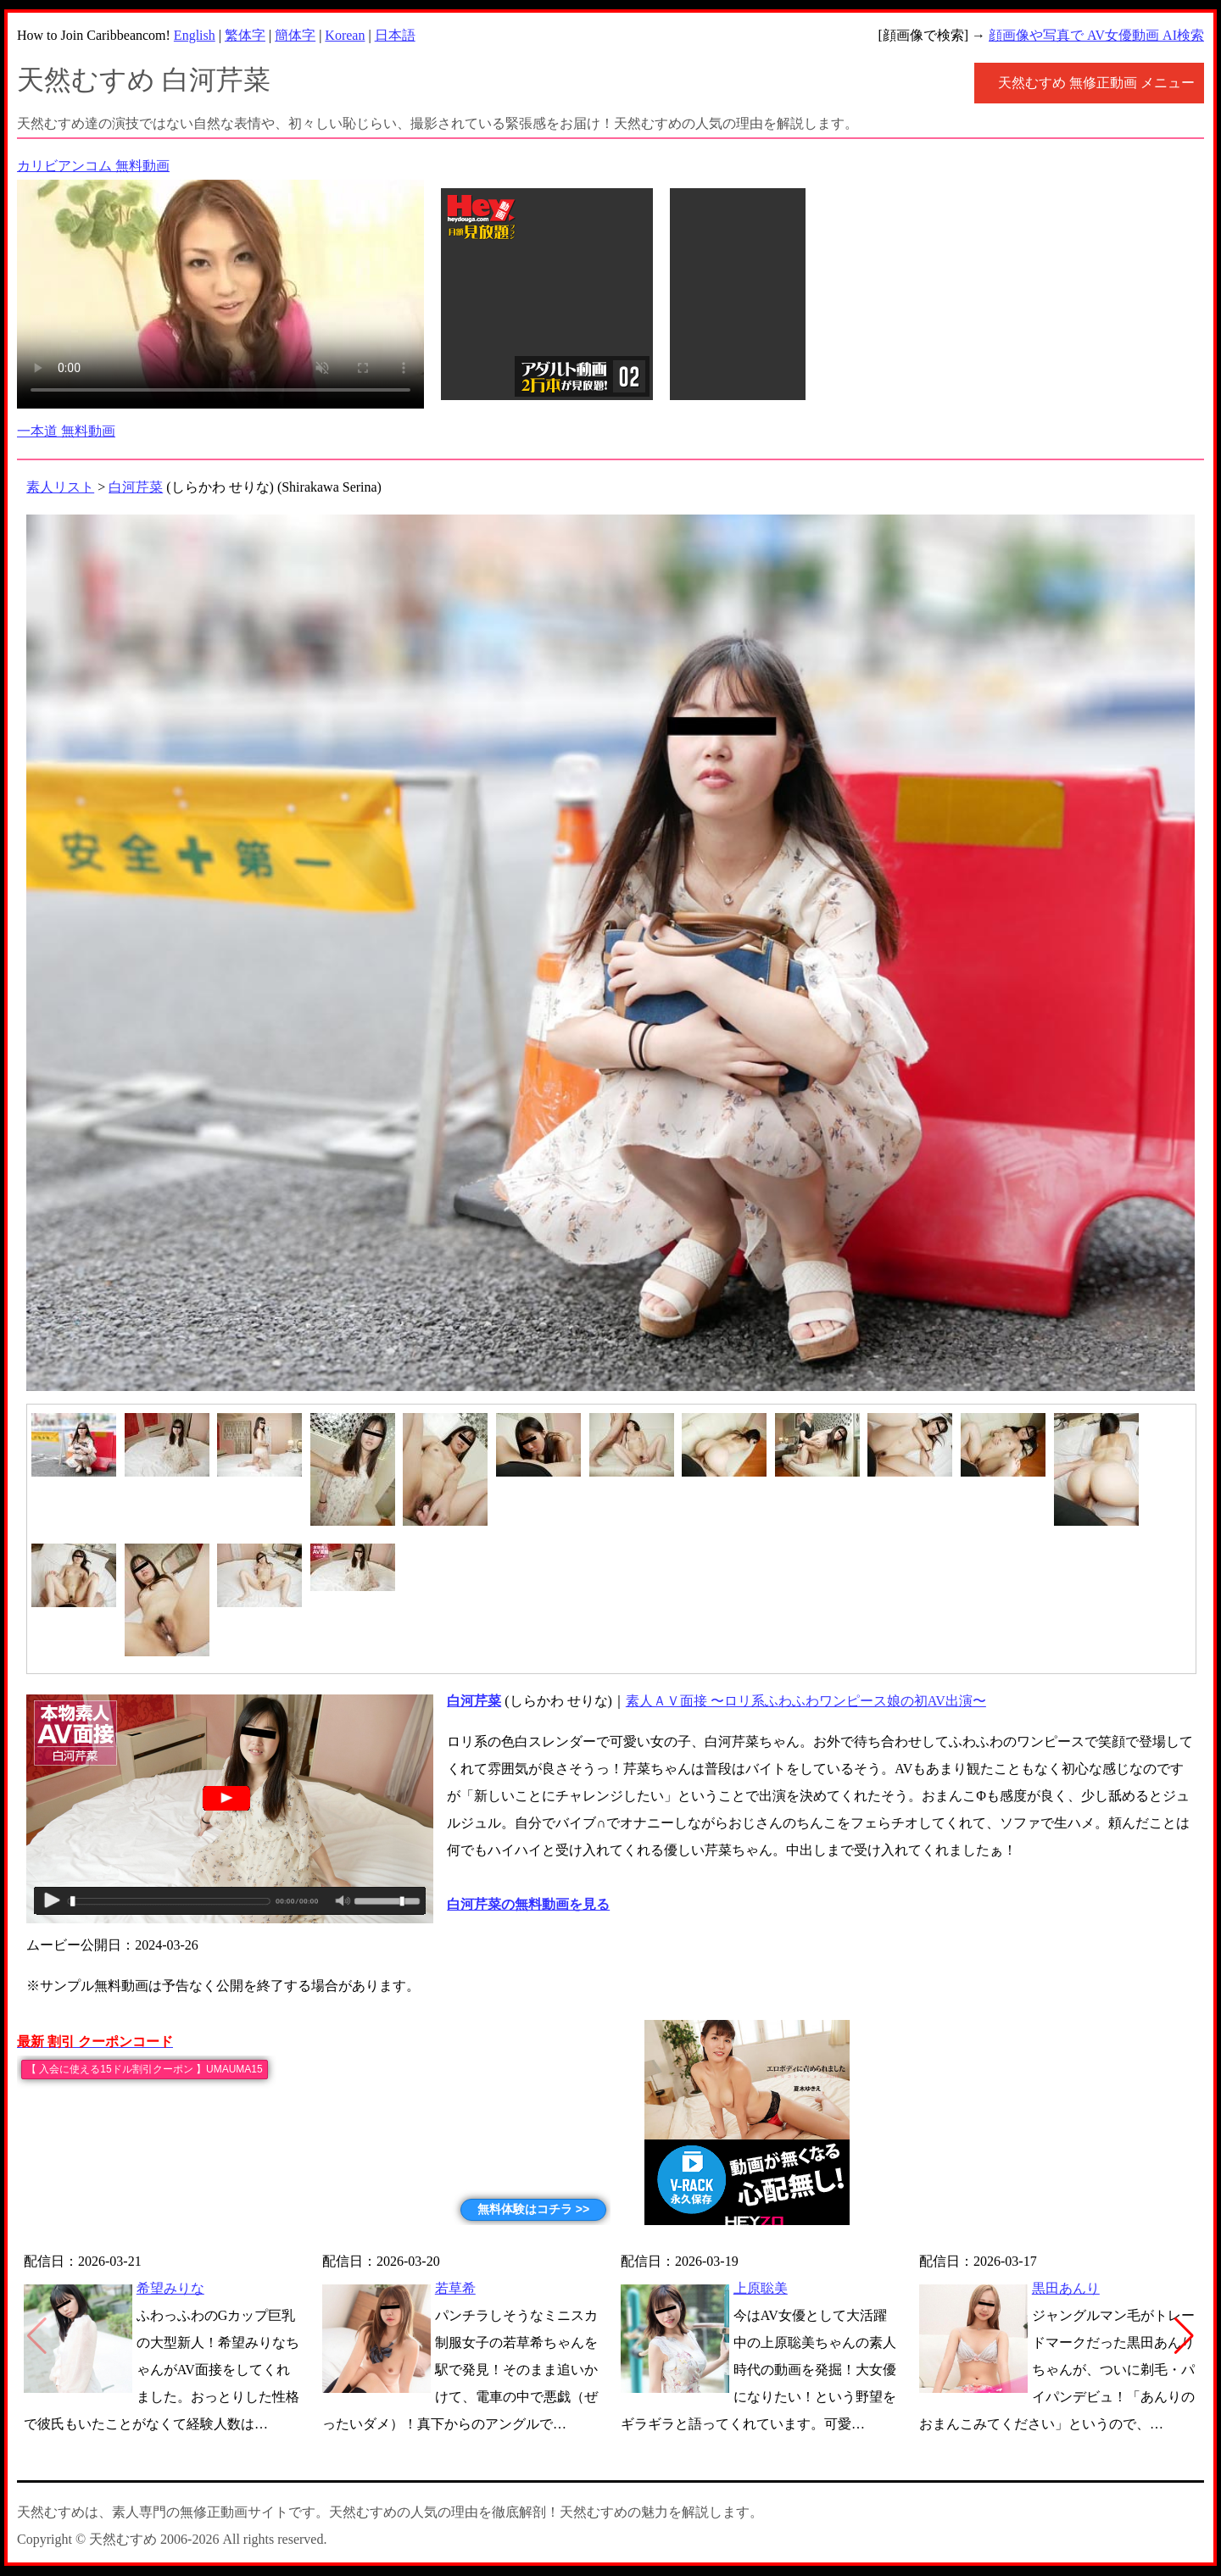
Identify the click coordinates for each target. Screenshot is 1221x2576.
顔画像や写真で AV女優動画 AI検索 (1096, 35)
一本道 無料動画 (66, 431)
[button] (1184, 2336)
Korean (345, 35)
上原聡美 (760, 2288)
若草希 (455, 2288)
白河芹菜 (136, 487)
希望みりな (170, 2288)
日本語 (395, 35)
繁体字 (245, 35)
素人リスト (60, 487)
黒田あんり (1066, 2288)
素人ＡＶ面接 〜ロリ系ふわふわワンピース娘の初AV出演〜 (806, 1701)
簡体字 (295, 35)
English (194, 35)
